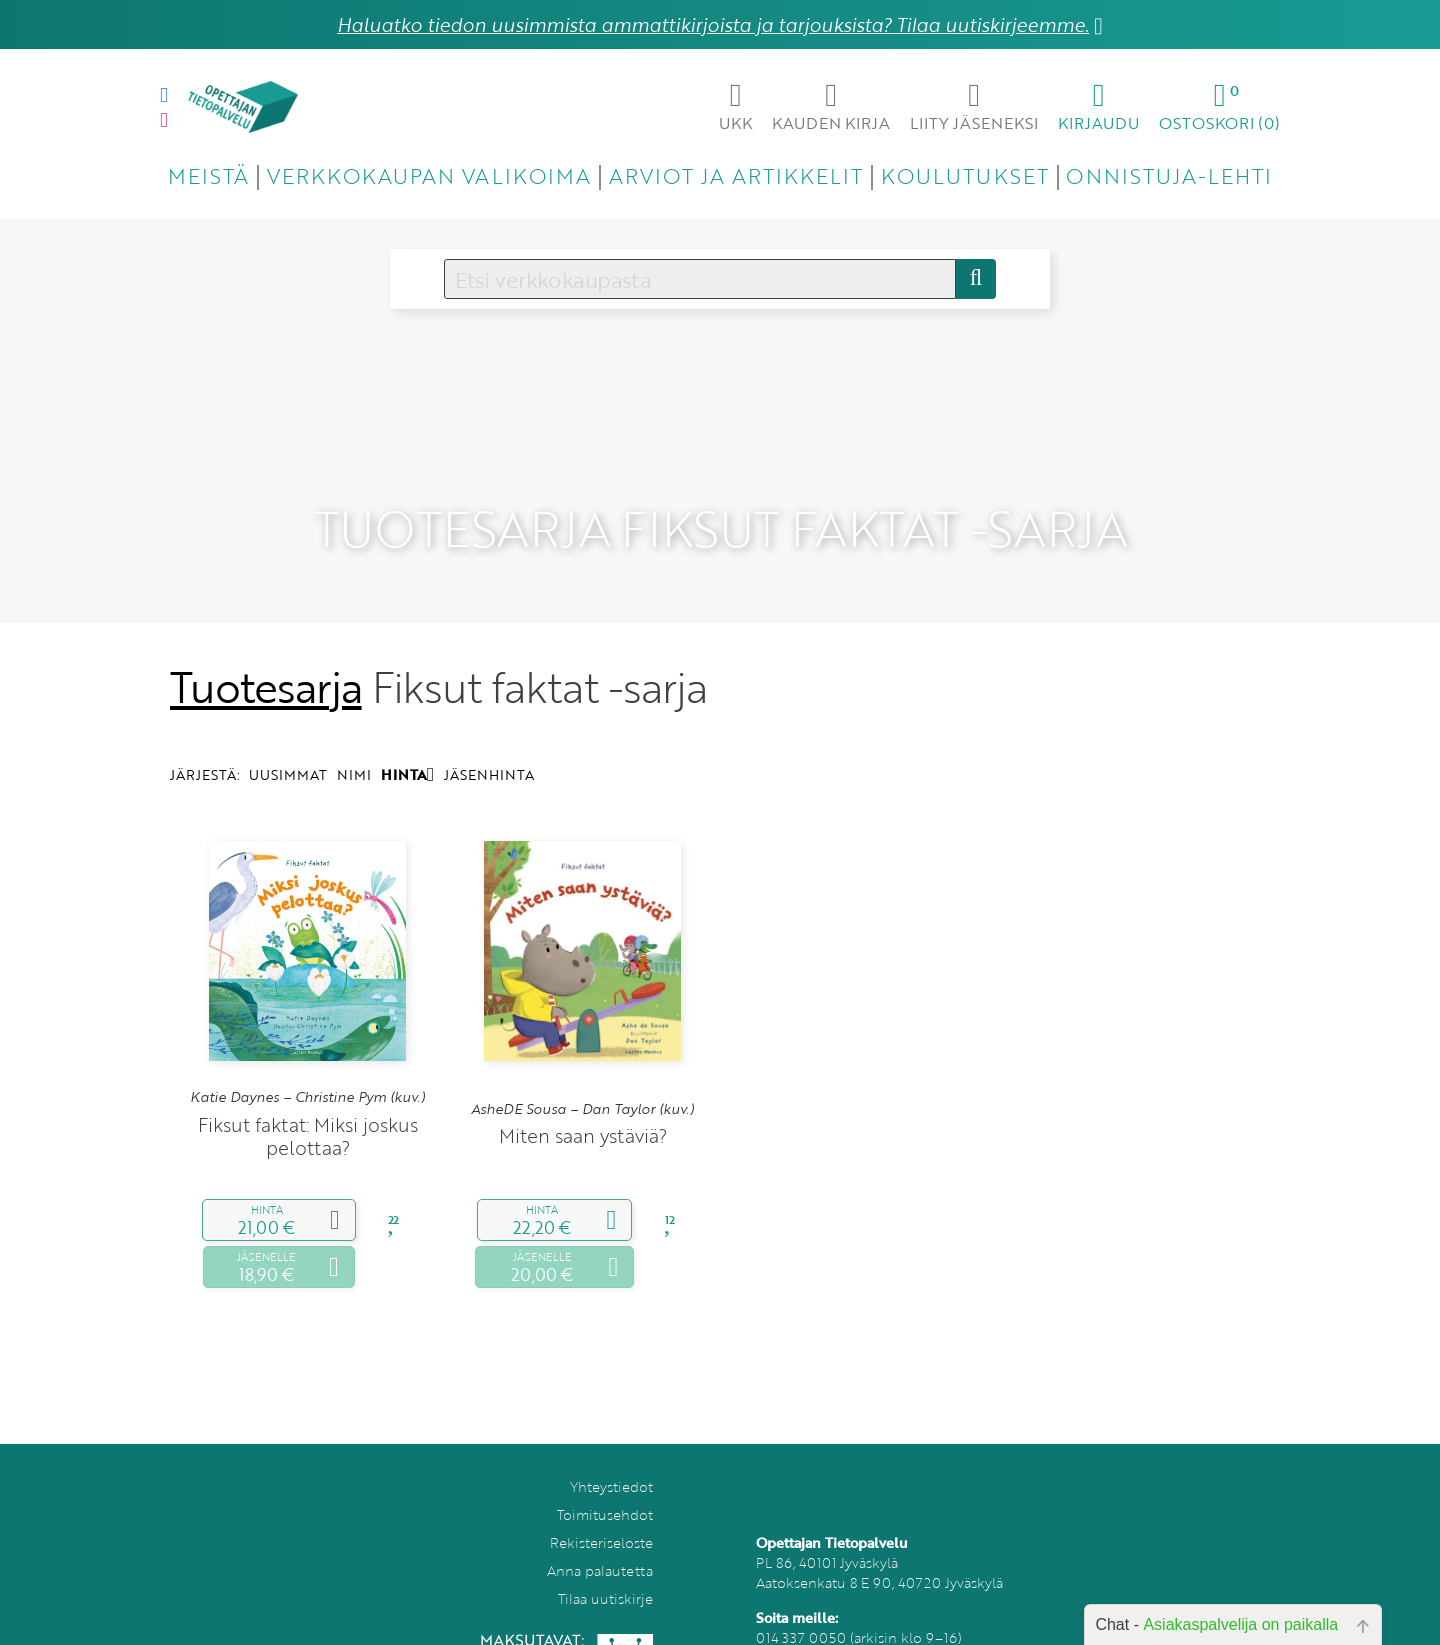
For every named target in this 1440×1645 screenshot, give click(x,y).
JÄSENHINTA (489, 744)
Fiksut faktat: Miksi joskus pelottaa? (308, 1105)
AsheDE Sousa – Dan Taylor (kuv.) (582, 1078)
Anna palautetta (600, 1539)
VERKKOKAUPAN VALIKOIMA (429, 175)
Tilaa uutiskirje (605, 1567)
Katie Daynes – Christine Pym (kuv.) (307, 1067)
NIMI (354, 744)
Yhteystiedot (611, 1455)
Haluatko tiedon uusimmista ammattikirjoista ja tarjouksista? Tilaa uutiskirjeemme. (713, 24)
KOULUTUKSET (964, 175)
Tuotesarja (266, 656)
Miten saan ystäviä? (583, 1105)
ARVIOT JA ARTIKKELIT (736, 175)
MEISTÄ (208, 175)
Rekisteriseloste (601, 1511)
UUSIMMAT (288, 744)
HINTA (407, 744)
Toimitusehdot (605, 1483)
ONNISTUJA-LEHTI (1169, 175)
